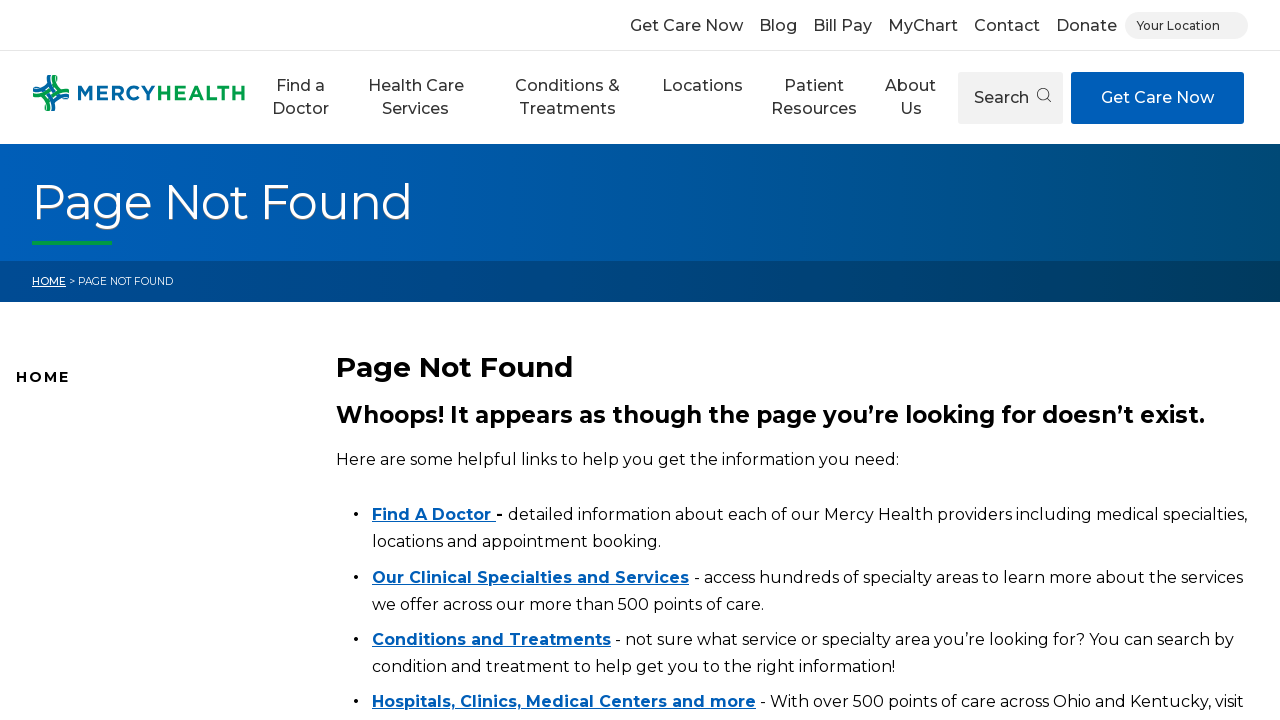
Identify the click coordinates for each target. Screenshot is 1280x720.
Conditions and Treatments (119, 642)
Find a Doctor (300, 96)
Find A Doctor (67, 453)
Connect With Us (79, 579)
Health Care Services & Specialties (142, 673)
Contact (1007, 25)
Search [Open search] (1012, 97)
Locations (702, 85)
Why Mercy (57, 421)
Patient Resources (814, 96)
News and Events (80, 547)
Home (49, 281)
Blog (778, 25)
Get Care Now (686, 25)
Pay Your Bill (61, 610)
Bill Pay (842, 25)
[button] (301, 97)
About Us (910, 96)
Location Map (67, 484)
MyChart (923, 25)
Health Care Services (416, 96)
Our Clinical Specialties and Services (530, 577)
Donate (1086, 25)
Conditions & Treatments (567, 96)
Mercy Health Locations (104, 516)
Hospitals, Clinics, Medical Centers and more (564, 701)
